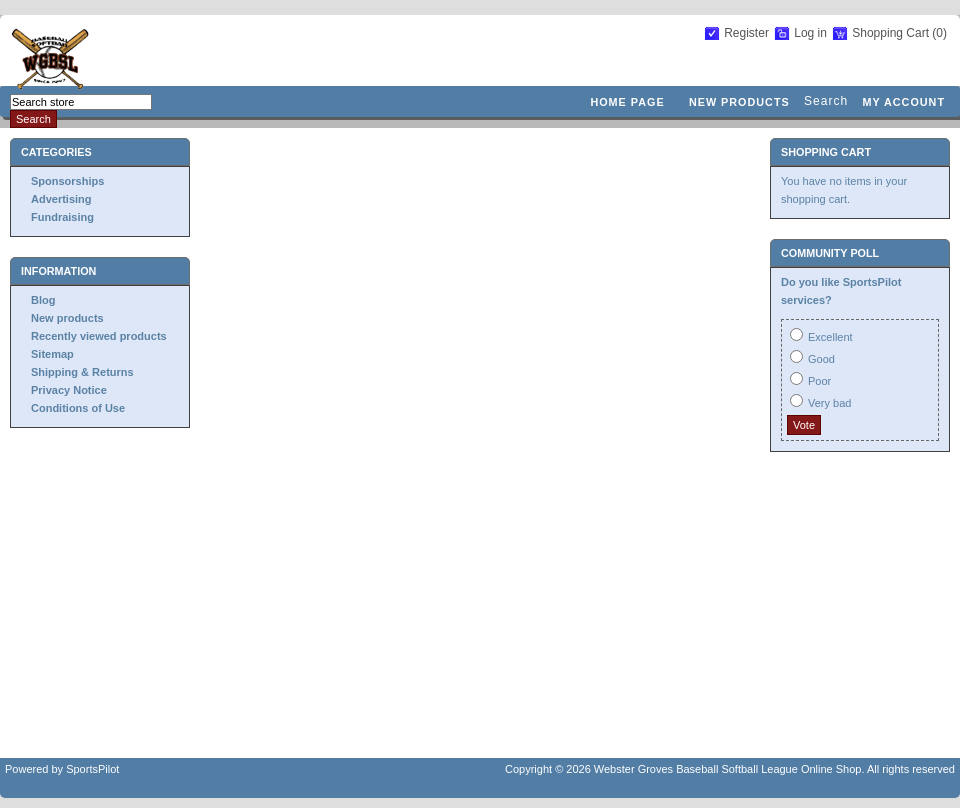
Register (746, 33)
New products (739, 102)
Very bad (829, 403)
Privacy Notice (69, 390)
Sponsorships (67, 181)
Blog (43, 300)
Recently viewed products (99, 336)
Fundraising (62, 217)
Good (821, 359)
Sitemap (52, 354)
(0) (939, 33)
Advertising (61, 199)
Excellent (830, 337)
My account (903, 102)
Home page (627, 102)
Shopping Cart (892, 33)
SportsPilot (92, 769)
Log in (810, 33)
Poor (819, 381)
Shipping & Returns (82, 372)
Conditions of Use (78, 408)
